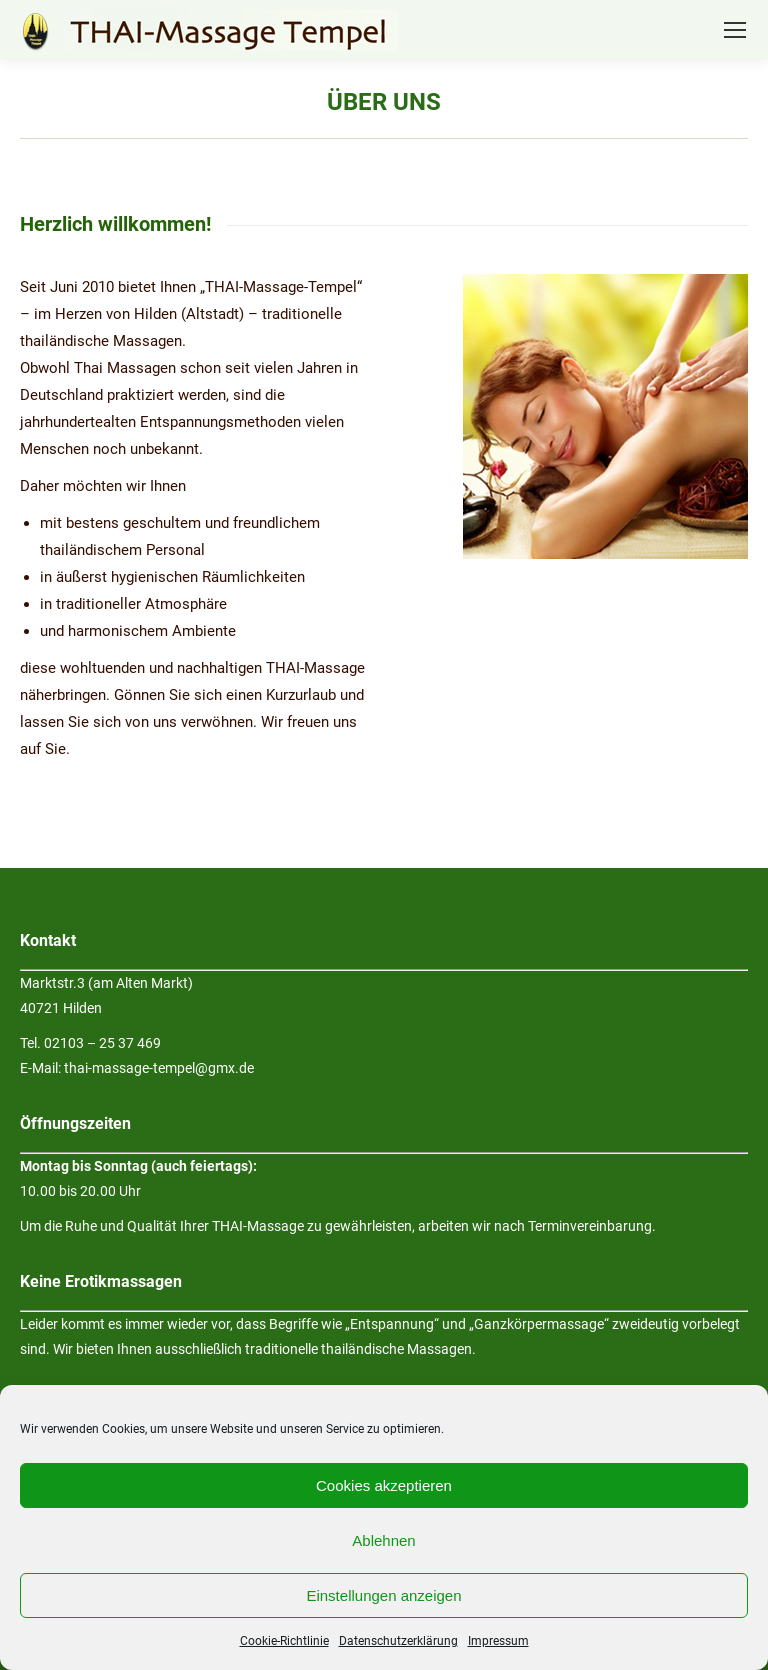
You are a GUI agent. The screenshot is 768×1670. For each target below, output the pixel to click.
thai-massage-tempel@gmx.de (159, 1068)
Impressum (498, 1641)
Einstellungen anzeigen (383, 1595)
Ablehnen (383, 1540)
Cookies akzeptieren (384, 1485)
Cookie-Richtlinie (284, 1641)
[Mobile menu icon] (735, 30)
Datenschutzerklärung (398, 1641)
